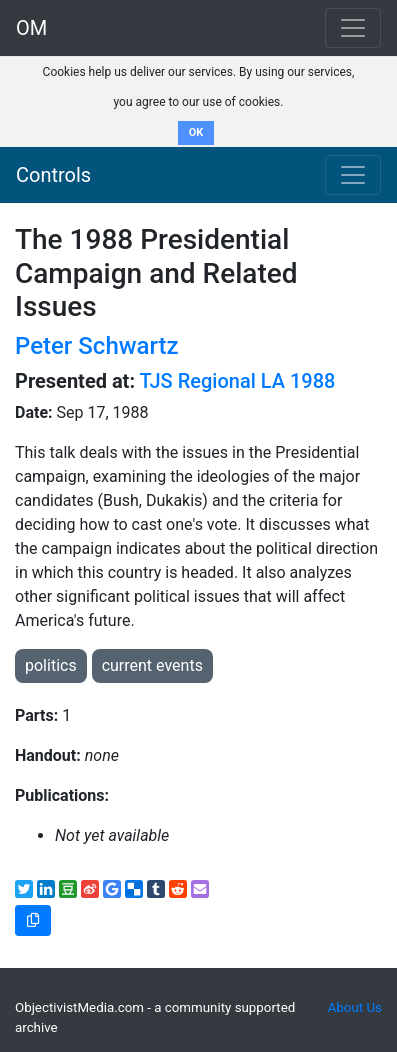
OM (31, 28)
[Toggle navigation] (353, 175)
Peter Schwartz (97, 346)
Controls (53, 175)
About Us (355, 1007)
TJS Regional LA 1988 (238, 381)
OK (196, 132)
